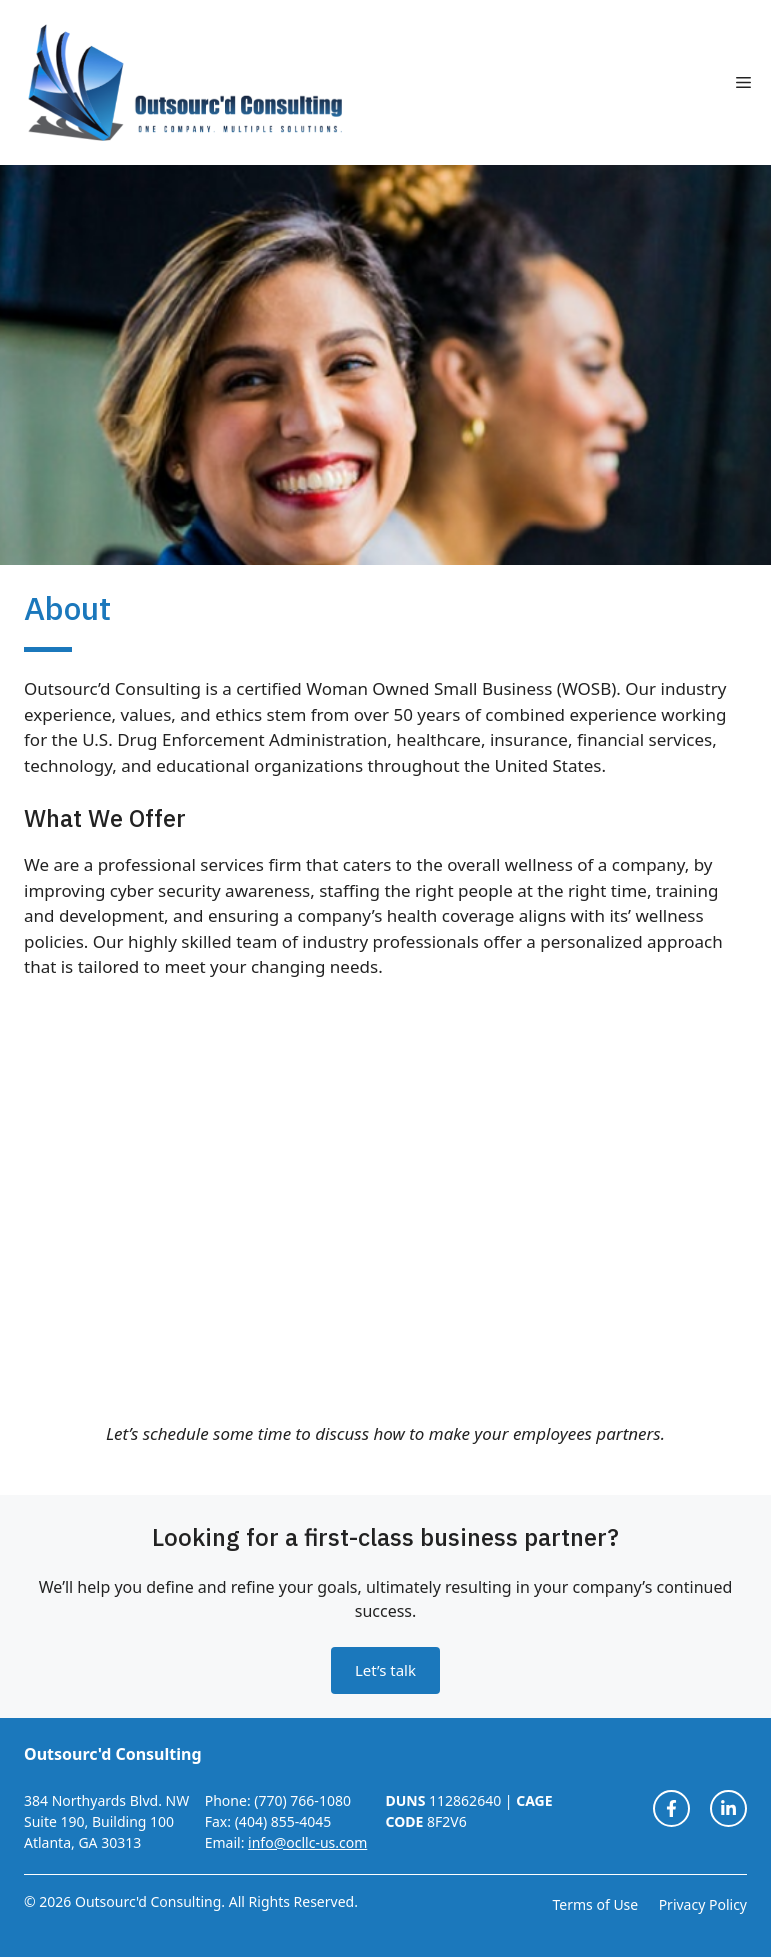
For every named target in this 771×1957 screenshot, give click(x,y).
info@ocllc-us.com (307, 1842)
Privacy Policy (703, 1904)
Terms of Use (596, 1904)
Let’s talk (385, 1670)
